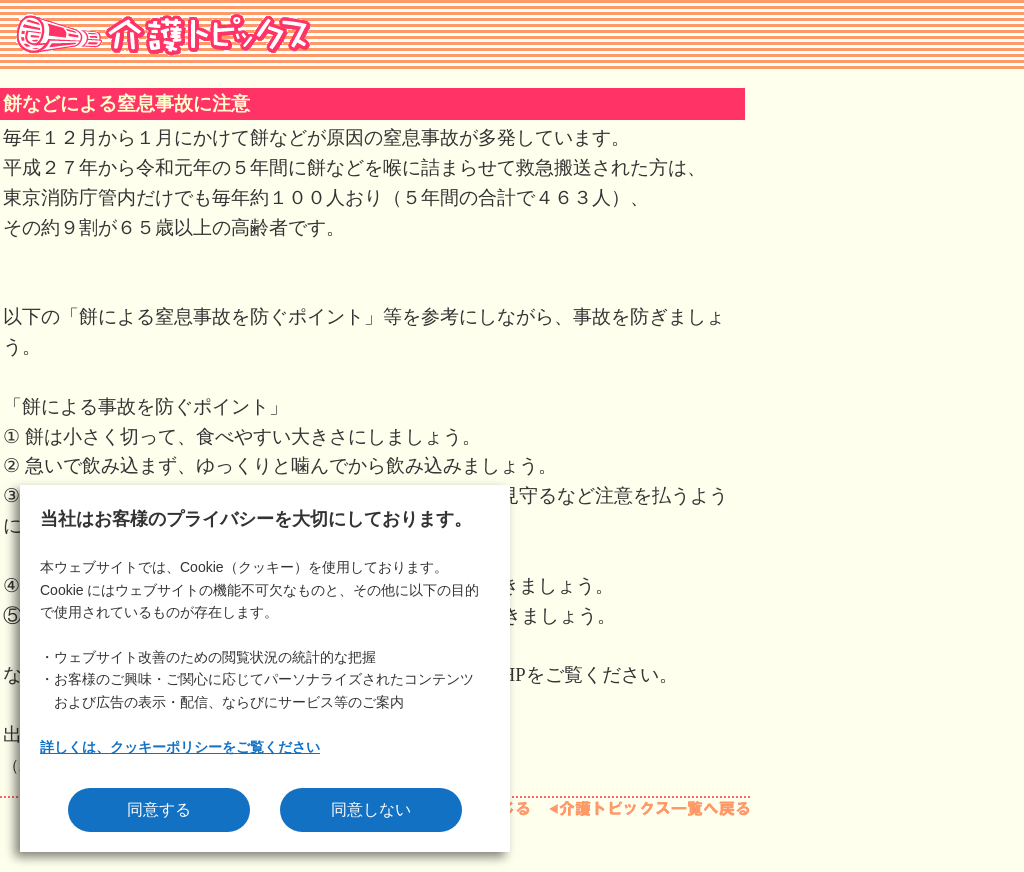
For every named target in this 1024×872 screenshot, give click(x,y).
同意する (159, 809)
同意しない (371, 809)
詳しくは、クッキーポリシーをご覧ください (180, 747)
